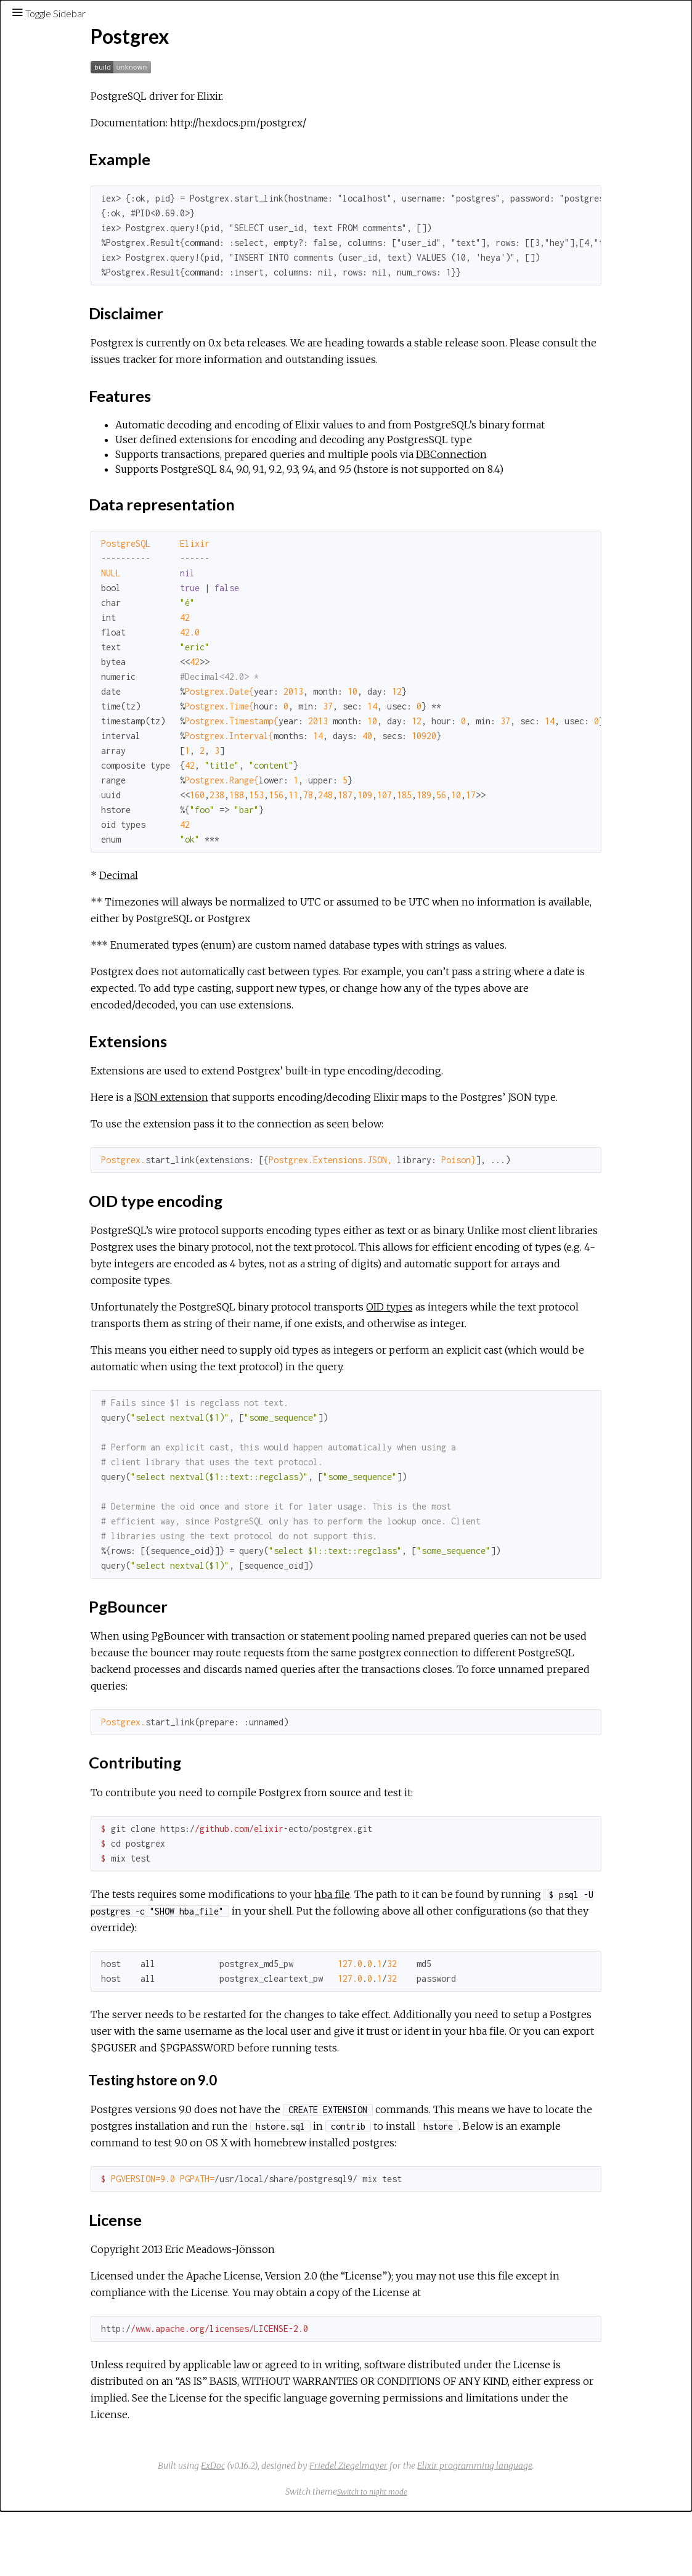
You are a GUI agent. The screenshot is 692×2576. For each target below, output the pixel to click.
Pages (44, 101)
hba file (463, 1942)
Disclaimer (67, 233)
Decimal (249, 890)
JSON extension (302, 1112)
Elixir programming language (567, 2530)
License (61, 328)
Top (53, 206)
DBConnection (582, 469)
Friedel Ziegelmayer (441, 2530)
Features (64, 247)
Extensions (68, 274)
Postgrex (49, 185)
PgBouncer (68, 301)
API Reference (61, 168)
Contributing (71, 315)
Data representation (88, 260)
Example (62, 220)
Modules (51, 117)
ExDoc (305, 2530)
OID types (520, 1338)
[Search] (84, 69)
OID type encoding (84, 287)
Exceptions (57, 134)
